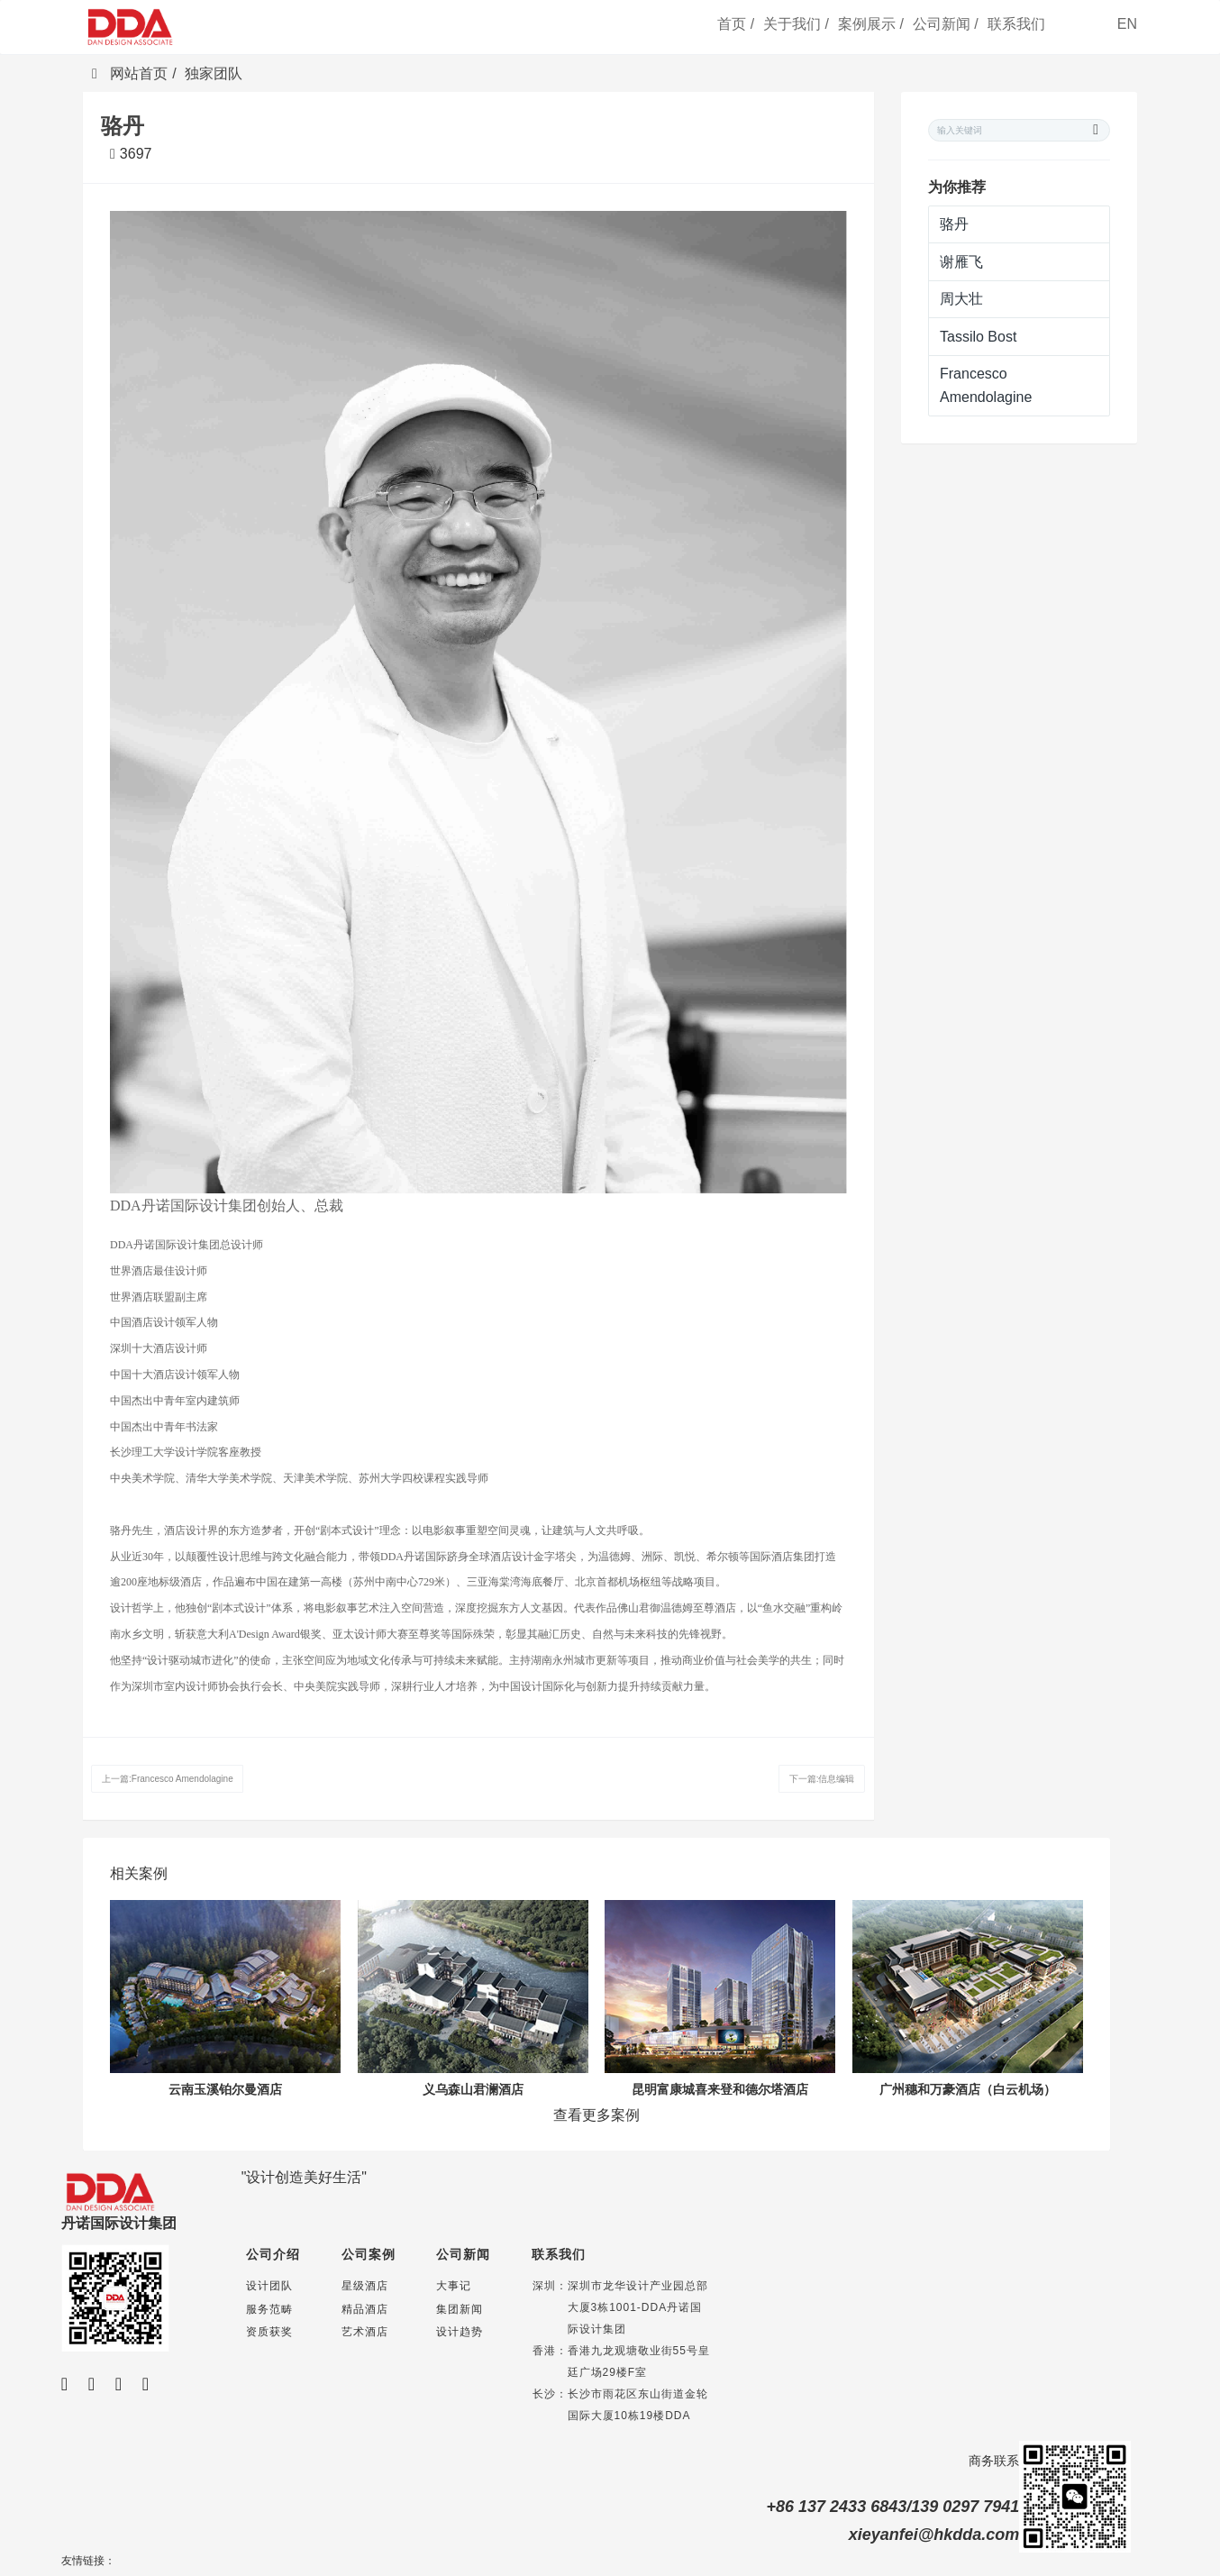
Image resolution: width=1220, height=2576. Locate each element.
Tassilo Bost (978, 336)
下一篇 (822, 1779)
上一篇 (167, 1779)
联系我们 (1016, 24)
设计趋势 (459, 2331)
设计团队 (269, 2285)
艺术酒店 (364, 2331)
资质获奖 (269, 2331)
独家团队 (213, 73)
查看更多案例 (596, 2115)
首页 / (735, 24)
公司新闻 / (946, 24)
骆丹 (954, 224)
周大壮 (961, 298)
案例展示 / (871, 24)
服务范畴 (269, 2309)
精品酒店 (364, 2309)
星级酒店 (364, 2285)
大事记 (453, 2285)
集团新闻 (459, 2309)
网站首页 (130, 73)
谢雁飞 (961, 261)
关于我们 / (796, 24)
